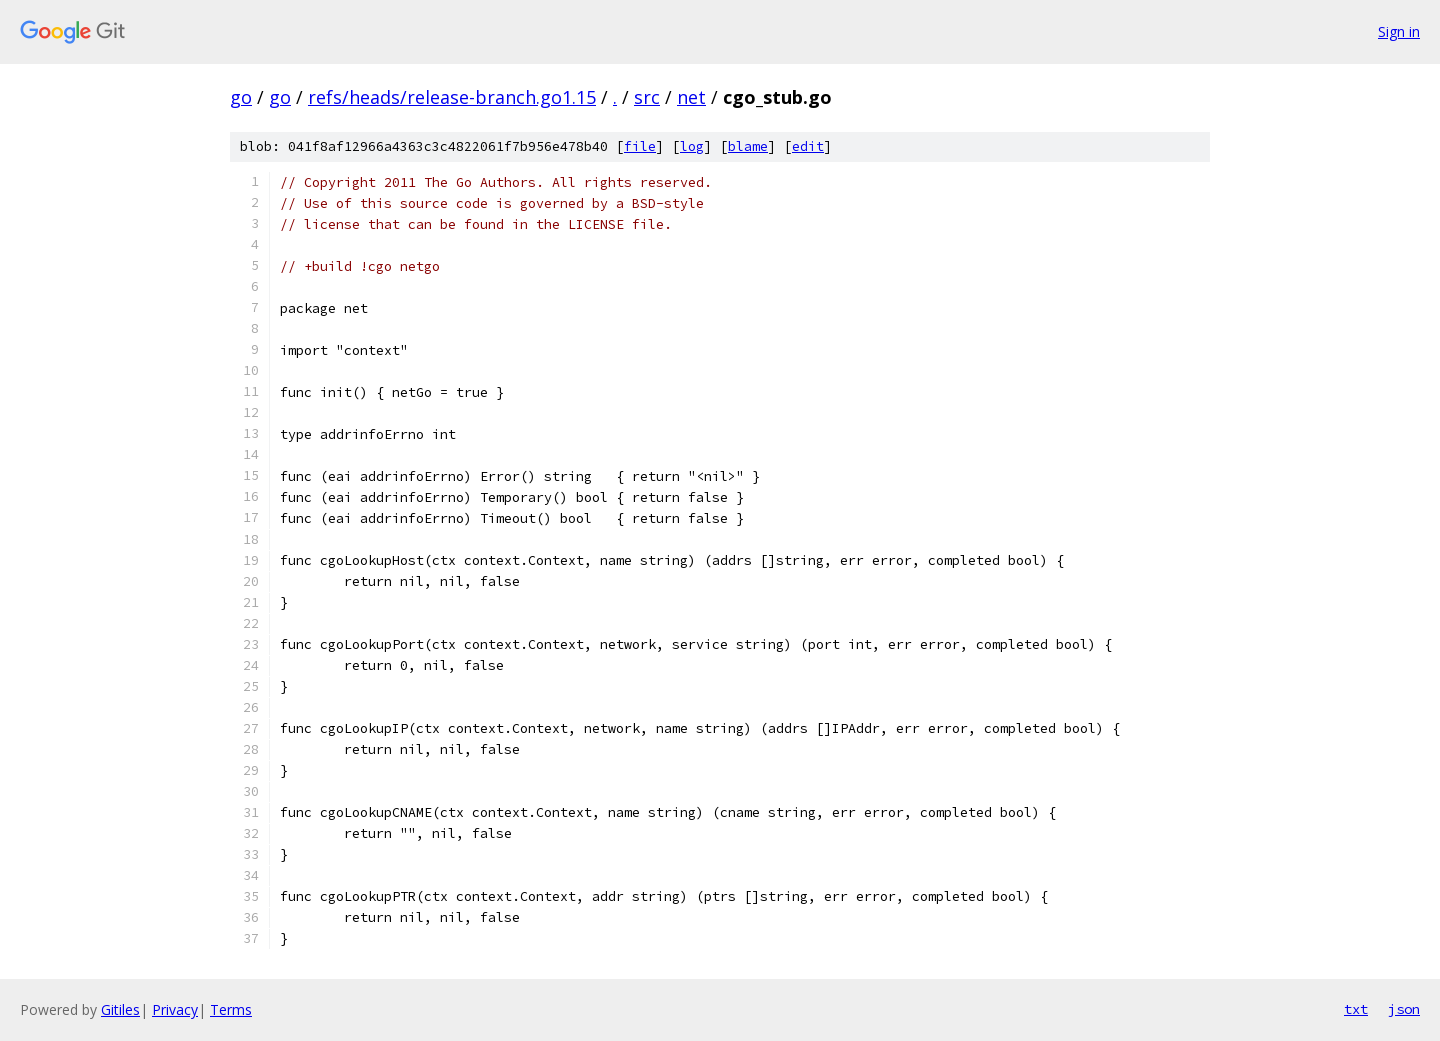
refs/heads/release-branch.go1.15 (452, 97)
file (640, 146)
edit (808, 146)
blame (748, 146)
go (241, 97)
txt (1356, 1009)
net (691, 97)
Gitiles (120, 1009)
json (1404, 1009)
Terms (231, 1009)
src (647, 97)
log (692, 146)
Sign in (1399, 31)
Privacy (175, 1009)
